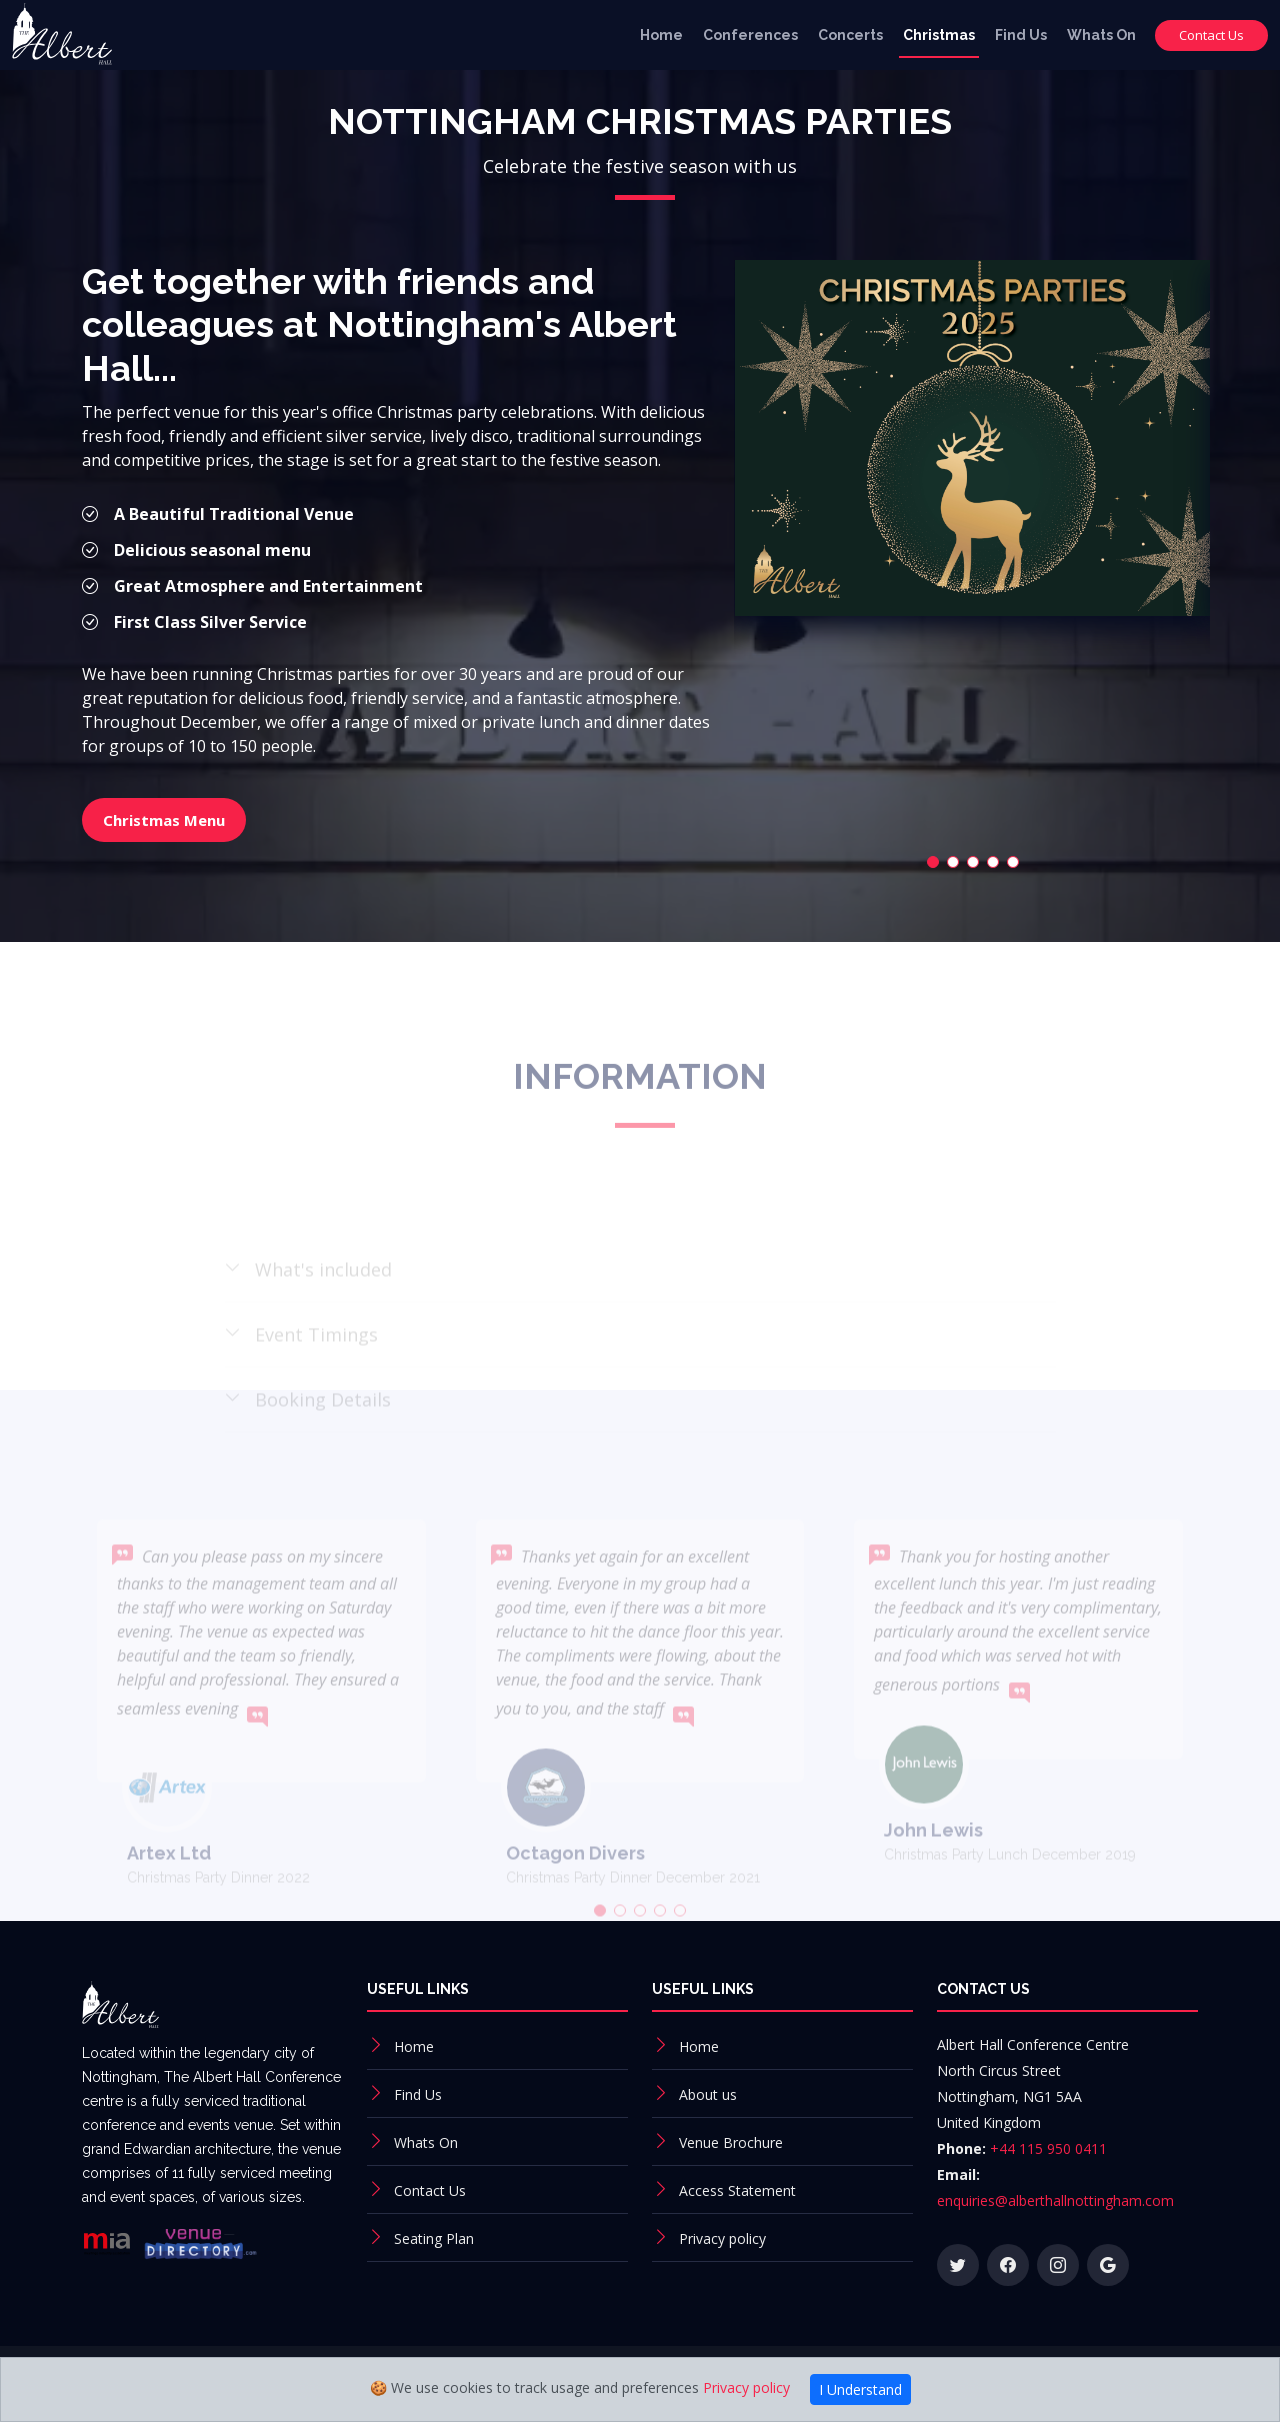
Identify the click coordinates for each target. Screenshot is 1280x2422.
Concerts (850, 35)
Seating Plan (434, 2238)
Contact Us (1211, 35)
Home (661, 35)
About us (708, 2094)
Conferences (750, 35)
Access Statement (737, 2190)
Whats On (1101, 35)
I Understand (860, 2389)
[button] (912, 837)
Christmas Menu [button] (196, 797)
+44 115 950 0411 (1048, 2148)
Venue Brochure (731, 2142)
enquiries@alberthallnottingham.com (1055, 2200)
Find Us (1021, 35)
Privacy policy (722, 2238)
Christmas (939, 35)
